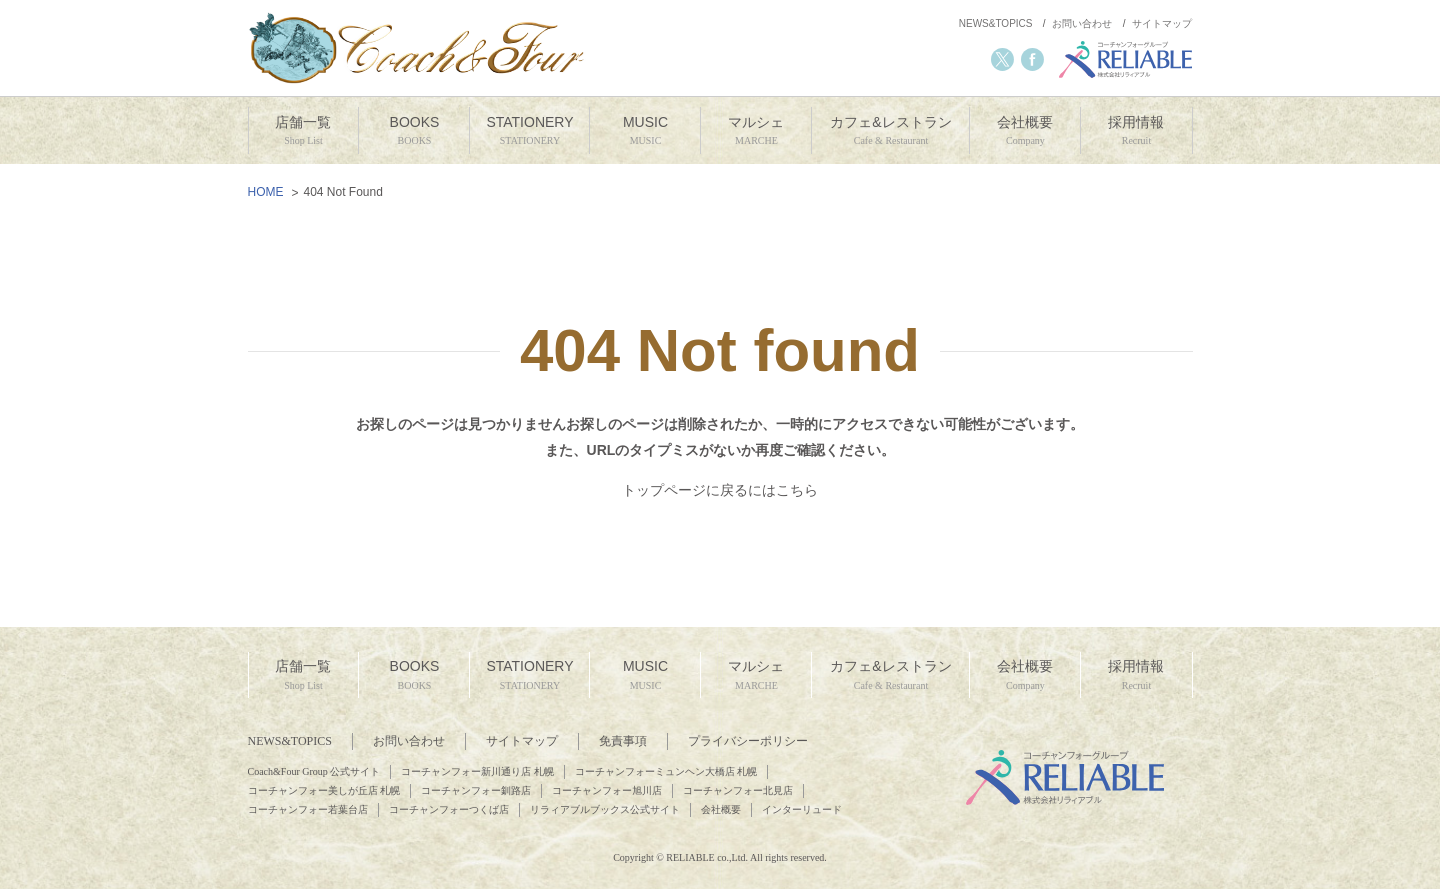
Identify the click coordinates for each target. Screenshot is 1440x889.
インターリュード (802, 809)
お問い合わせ (1082, 23)
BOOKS (414, 131)
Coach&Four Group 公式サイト (314, 771)
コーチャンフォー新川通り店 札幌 (477, 771)
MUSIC (645, 131)
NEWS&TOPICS (996, 23)
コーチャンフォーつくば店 (449, 809)
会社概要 (1025, 131)
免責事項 (623, 741)
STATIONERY (529, 131)
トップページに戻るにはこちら (720, 490)
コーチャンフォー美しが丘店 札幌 (324, 790)
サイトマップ (1162, 23)
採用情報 (1136, 131)
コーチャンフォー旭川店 (607, 790)
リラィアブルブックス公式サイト (605, 809)
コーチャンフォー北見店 (738, 790)
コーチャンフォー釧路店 (476, 790)
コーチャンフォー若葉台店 (308, 809)
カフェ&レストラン (890, 131)
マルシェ (756, 131)
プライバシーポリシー (748, 741)
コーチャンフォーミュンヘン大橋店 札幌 (666, 771)
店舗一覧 (304, 131)
